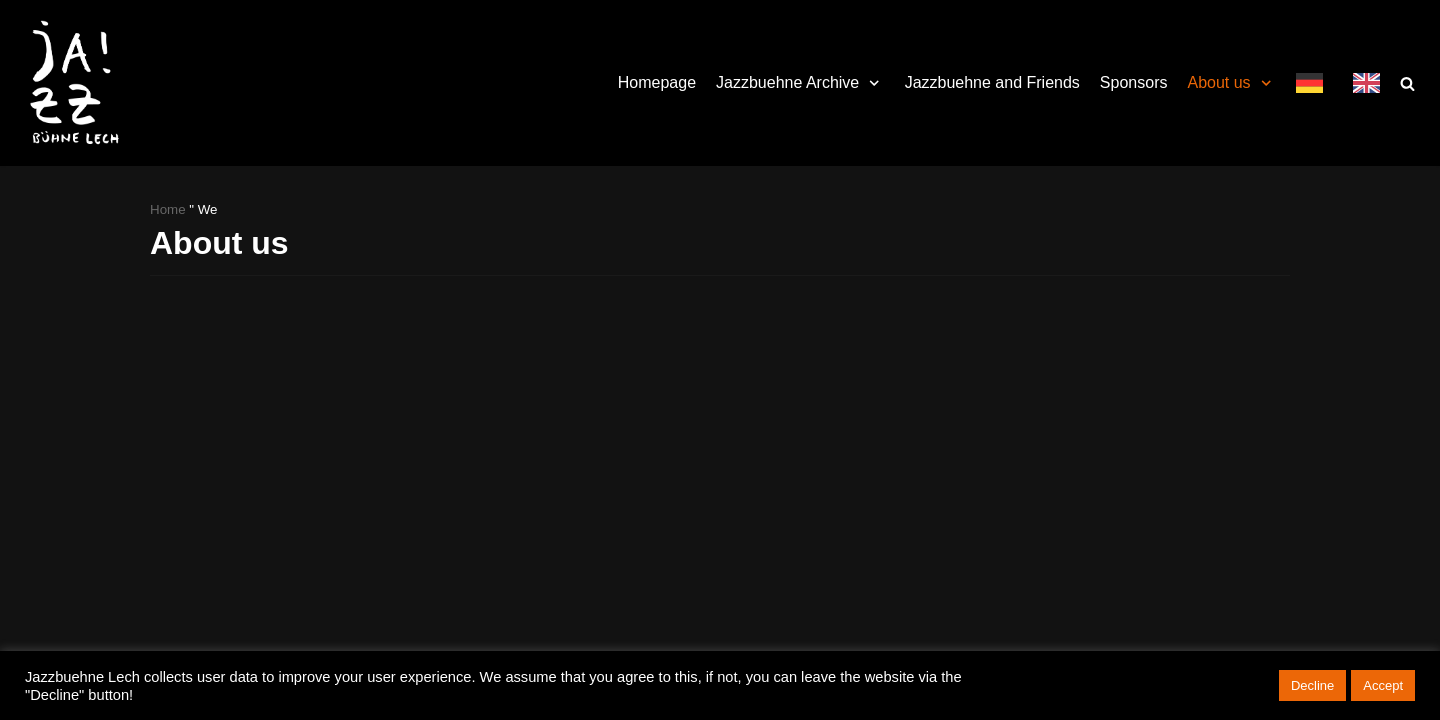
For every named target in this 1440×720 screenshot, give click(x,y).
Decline (1312, 685)
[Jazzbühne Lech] (70, 83)
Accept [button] (1383, 685)
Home (168, 209)
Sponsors (1134, 82)
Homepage (657, 82)
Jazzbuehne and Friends (992, 82)
